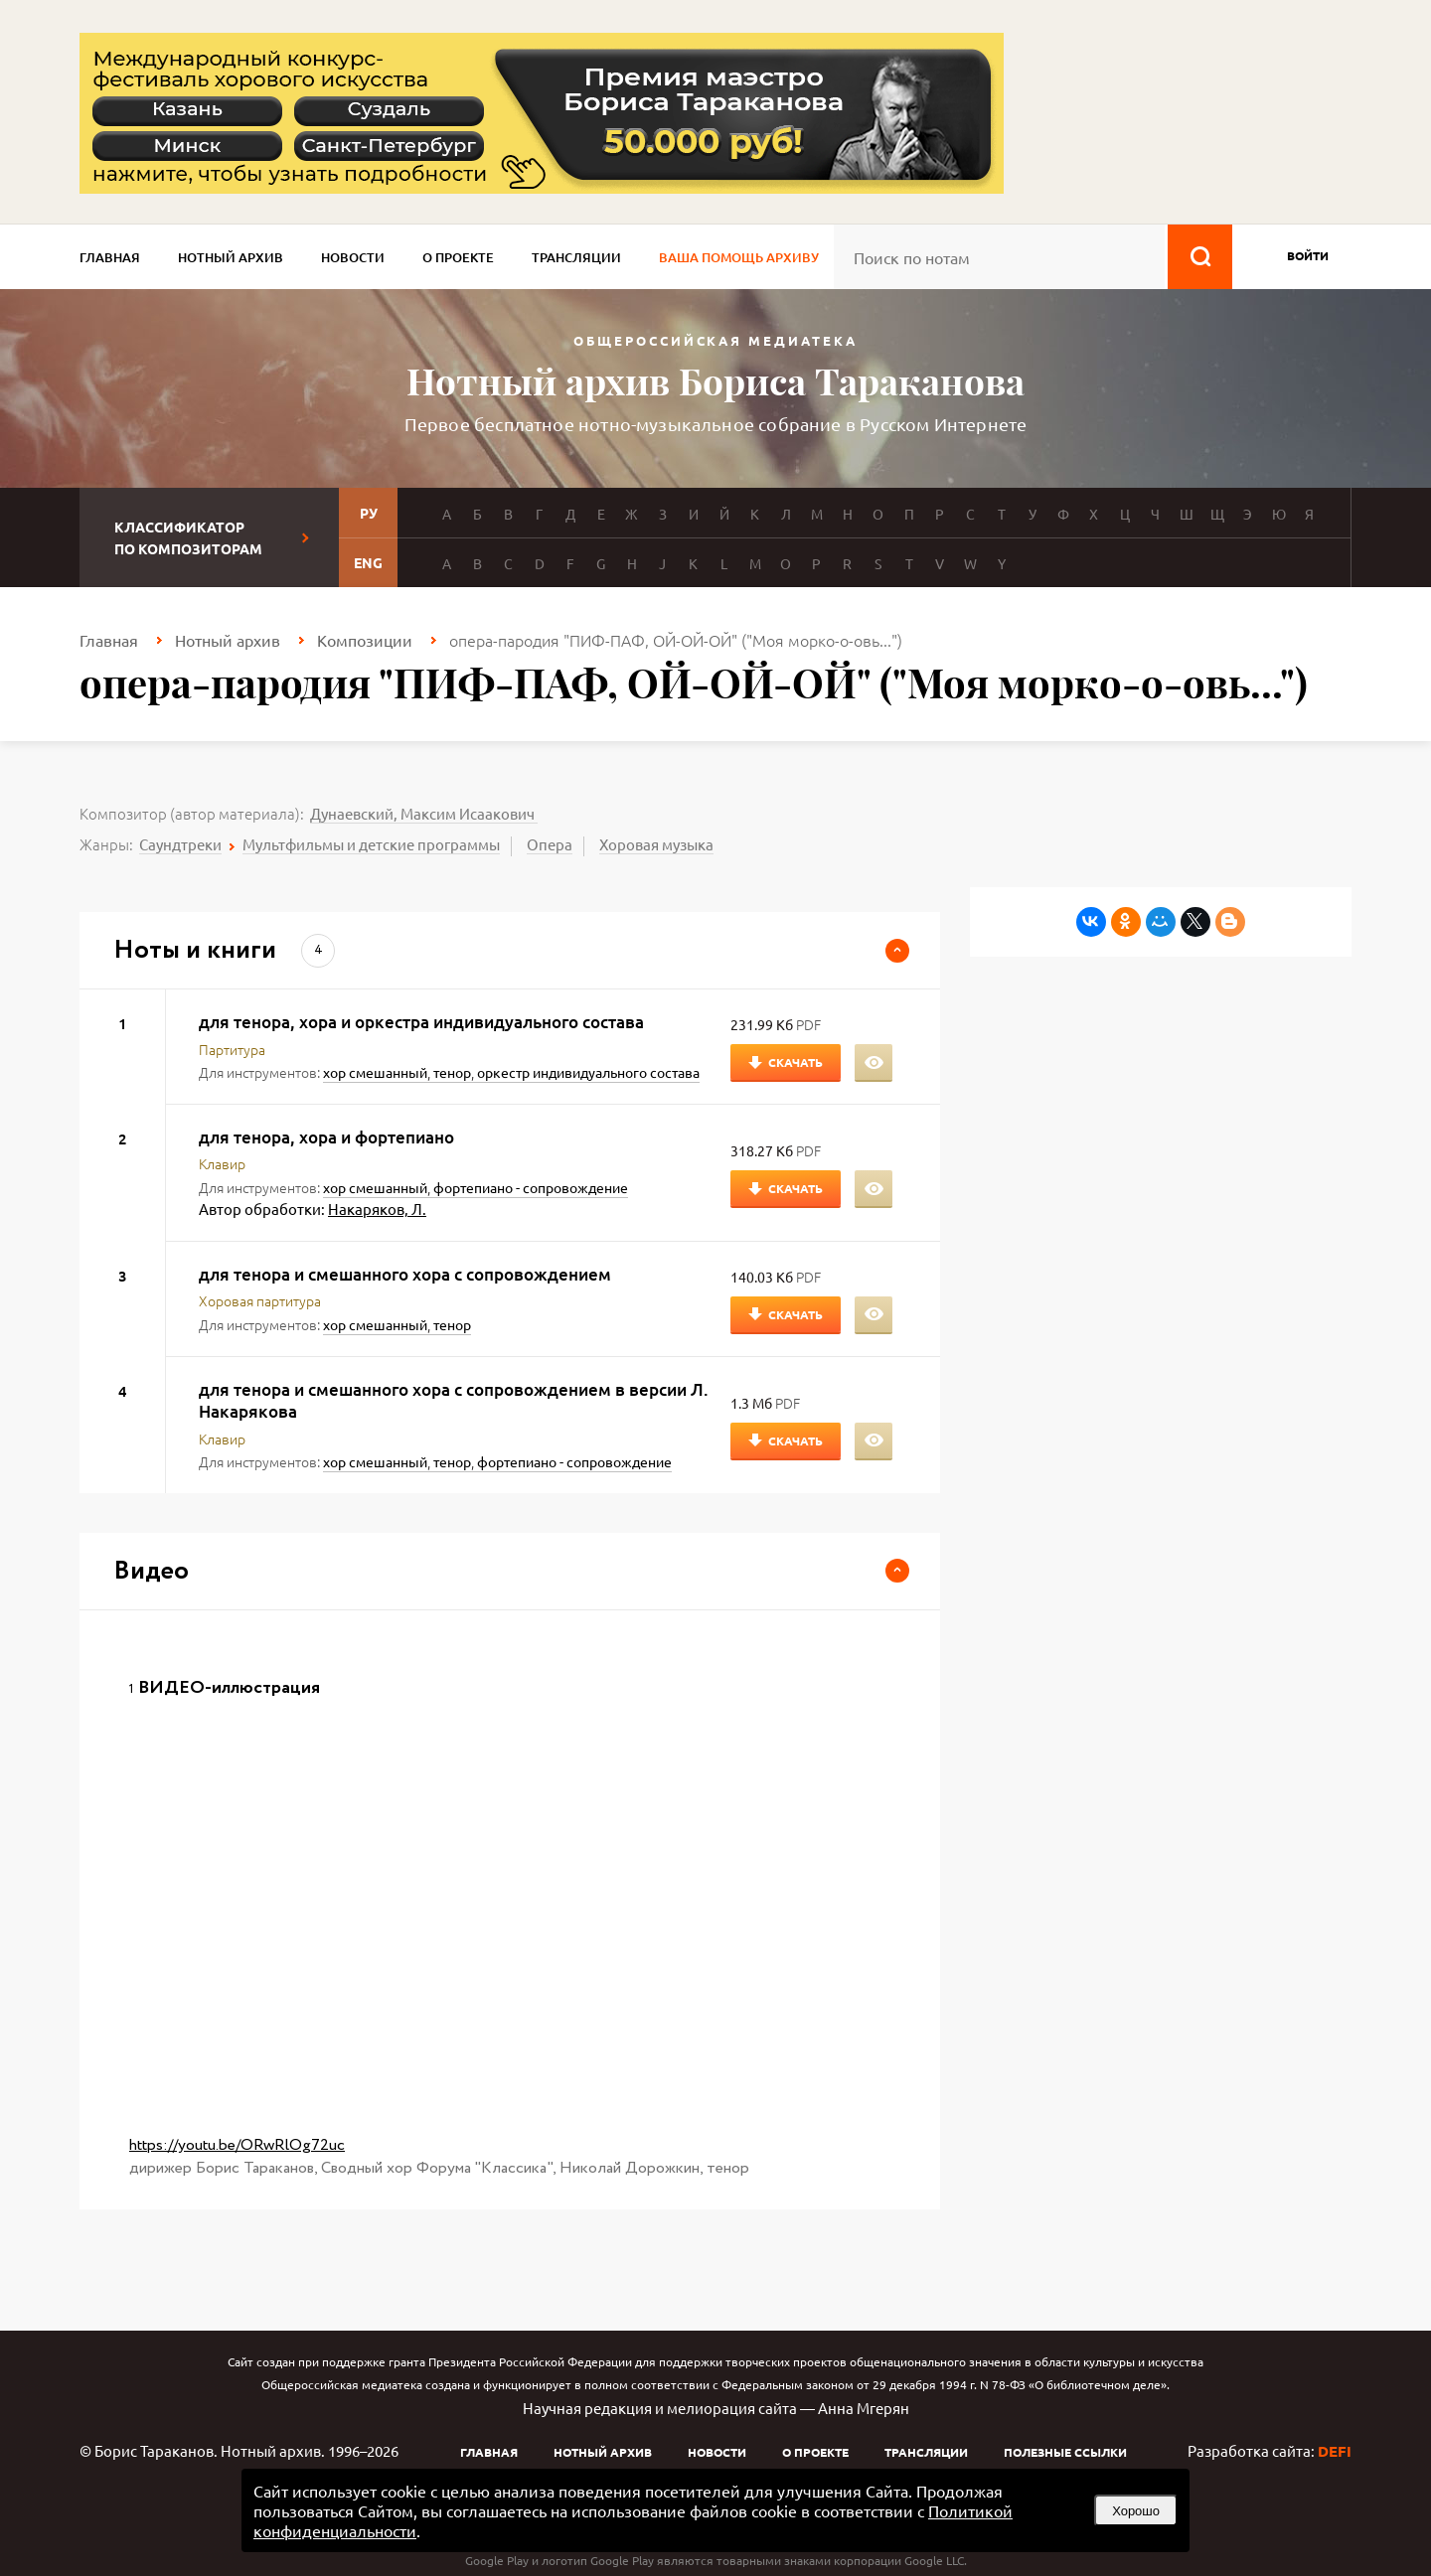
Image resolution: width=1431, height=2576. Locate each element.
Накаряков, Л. (377, 1208)
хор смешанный (375, 1072)
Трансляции (576, 257)
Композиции (364, 640)
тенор (452, 1072)
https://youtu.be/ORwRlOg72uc (237, 2145)
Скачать (795, 1062)
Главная (110, 257)
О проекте (458, 257)
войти (1308, 255)
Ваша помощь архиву (739, 257)
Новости (353, 257)
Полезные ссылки (1065, 2452)
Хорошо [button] (1136, 2510)
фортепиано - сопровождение (530, 1187)
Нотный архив (230, 257)
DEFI (1335, 2451)
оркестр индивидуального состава (588, 1072)
